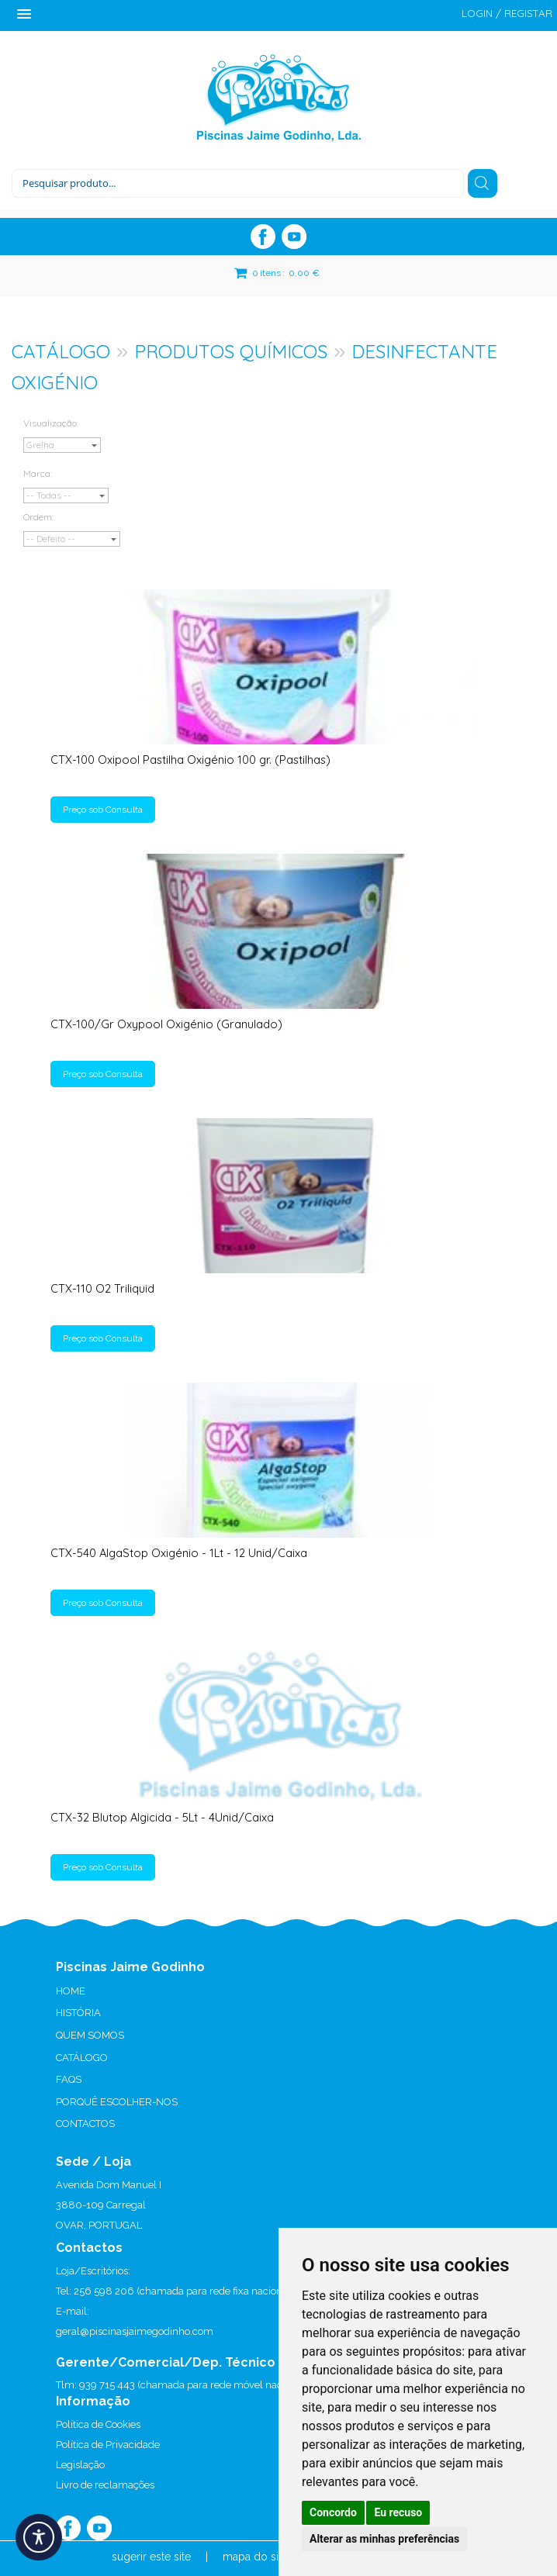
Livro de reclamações (105, 2485)
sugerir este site (151, 2556)
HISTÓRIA (78, 2012)
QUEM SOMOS (90, 2035)
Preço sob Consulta (103, 809)
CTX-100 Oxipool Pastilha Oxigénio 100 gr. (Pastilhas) (190, 759)
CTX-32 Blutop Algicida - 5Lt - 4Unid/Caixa (162, 1817)
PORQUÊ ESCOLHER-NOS (117, 2102)
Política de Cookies (98, 2424)
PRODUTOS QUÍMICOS (230, 351)
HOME (70, 1991)
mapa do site (255, 2556)
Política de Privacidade (108, 2444)
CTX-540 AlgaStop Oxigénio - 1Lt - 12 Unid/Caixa (178, 1552)
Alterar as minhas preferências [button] (384, 2539)
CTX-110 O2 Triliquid (102, 1288)
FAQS (68, 2079)
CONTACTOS (85, 2123)
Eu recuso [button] (398, 2512)
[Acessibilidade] (39, 2537)
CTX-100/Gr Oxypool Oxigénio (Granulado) (166, 1024)
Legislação (80, 2465)
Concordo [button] (333, 2512)
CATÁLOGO (61, 351)
